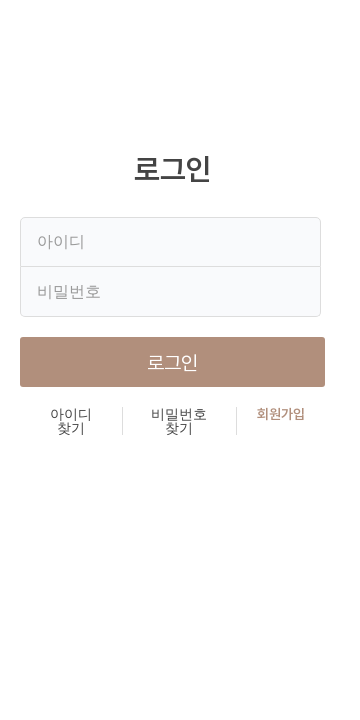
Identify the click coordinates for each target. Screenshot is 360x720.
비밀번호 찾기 (179, 421)
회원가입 (281, 415)
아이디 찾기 (71, 421)
